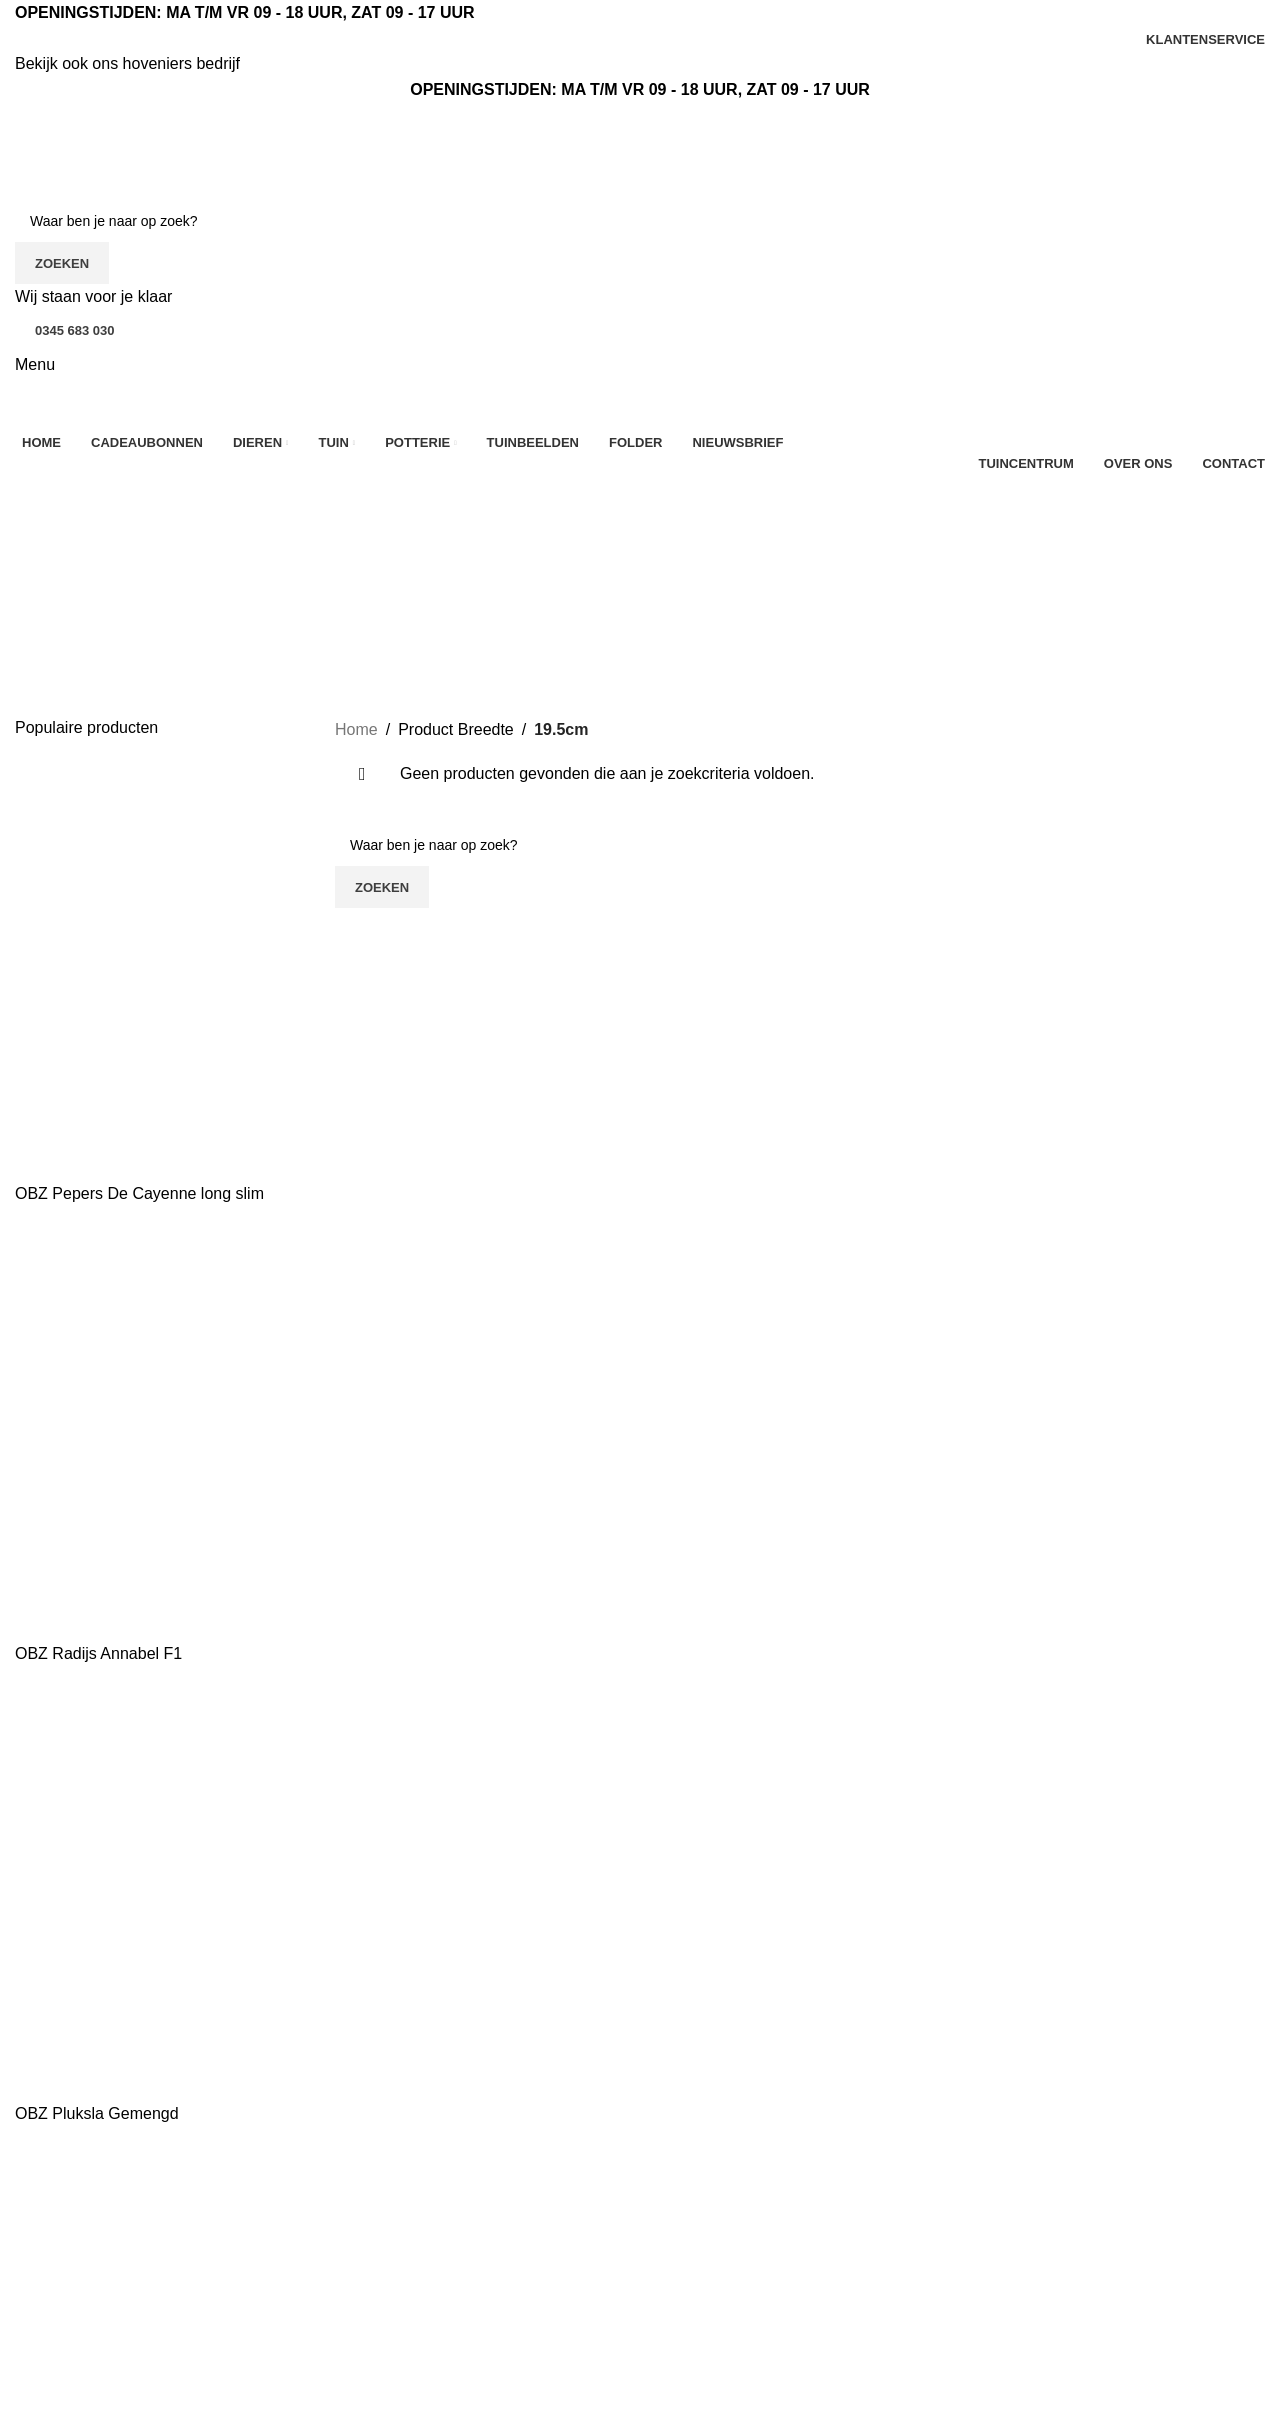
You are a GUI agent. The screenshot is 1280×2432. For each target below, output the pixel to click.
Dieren (678, 2293)
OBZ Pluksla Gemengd (97, 2113)
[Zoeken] (640, 221)
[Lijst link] (160, 2254)
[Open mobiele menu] (35, 364)
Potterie (682, 2367)
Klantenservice (387, 2255)
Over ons (367, 2218)
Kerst (673, 2255)
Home (356, 729)
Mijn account (913, 2315)
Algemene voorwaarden (419, 2330)
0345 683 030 (75, 330)
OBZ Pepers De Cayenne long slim (139, 1193)
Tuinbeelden (911, 2218)
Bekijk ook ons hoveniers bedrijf (127, 63)
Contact (362, 2293)
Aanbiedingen (704, 2218)
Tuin (670, 2330)
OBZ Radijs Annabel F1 (98, 1653)
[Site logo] (125, 150)
